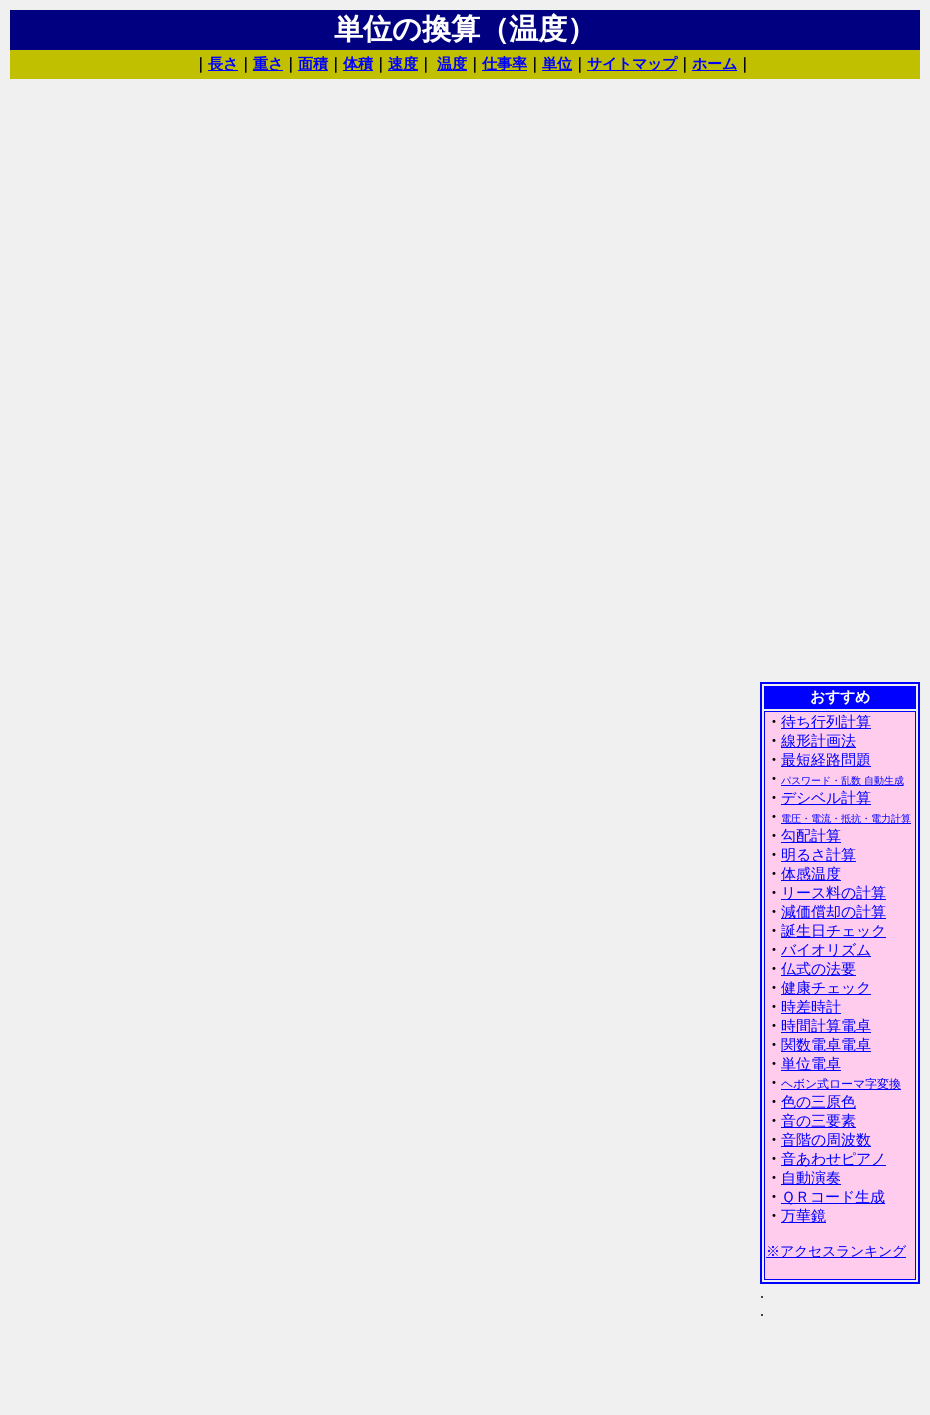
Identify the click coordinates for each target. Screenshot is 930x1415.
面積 (313, 64)
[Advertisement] (840, 379)
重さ (268, 64)
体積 (358, 64)
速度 (403, 64)
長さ (223, 64)
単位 (557, 64)
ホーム (714, 64)
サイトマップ (632, 64)
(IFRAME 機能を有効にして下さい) (840, 1047)
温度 (452, 64)
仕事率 (504, 64)
